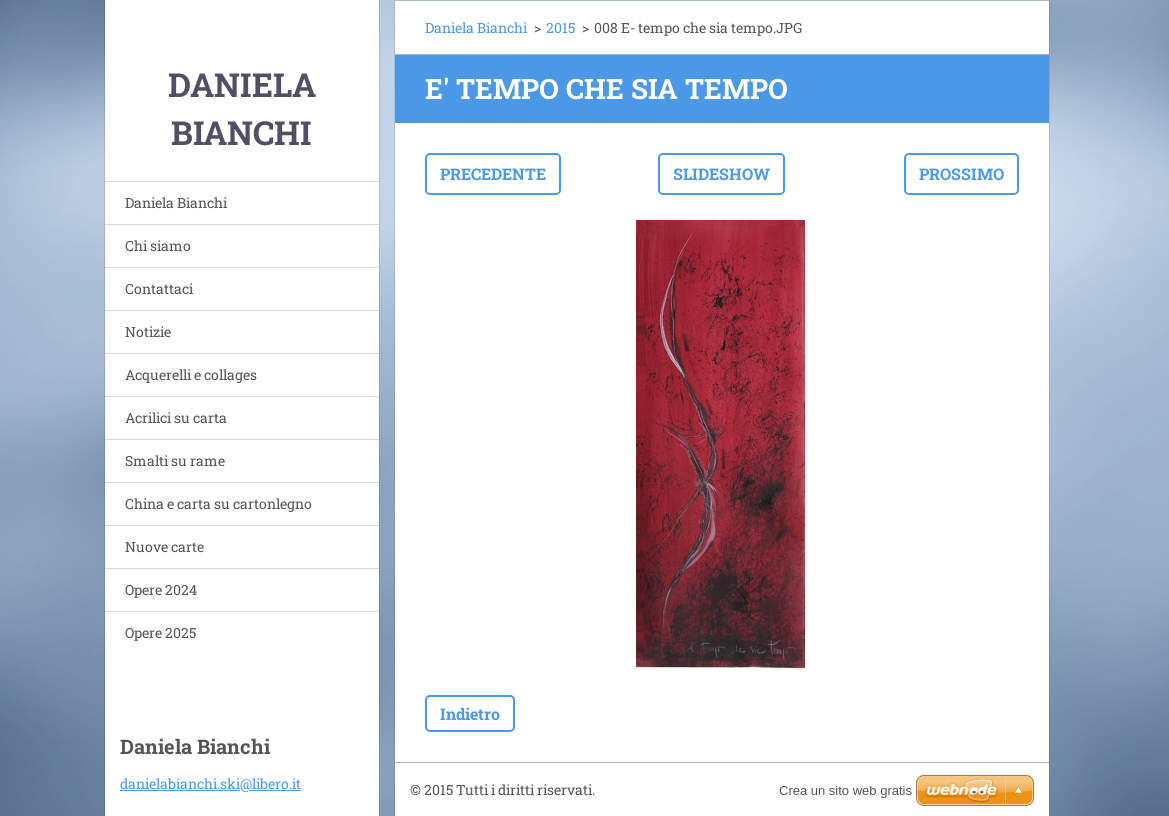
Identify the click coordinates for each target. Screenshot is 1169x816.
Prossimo (961, 173)
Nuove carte (164, 546)
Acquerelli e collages (191, 374)
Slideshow (721, 173)
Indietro (470, 713)
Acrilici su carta (176, 417)
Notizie (148, 331)
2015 (560, 27)
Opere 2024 (161, 589)
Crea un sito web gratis (845, 790)
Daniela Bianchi (176, 202)
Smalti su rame (175, 460)
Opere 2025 (160, 632)
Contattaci (159, 288)
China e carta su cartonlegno (218, 503)
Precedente (493, 173)
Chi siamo (158, 245)
